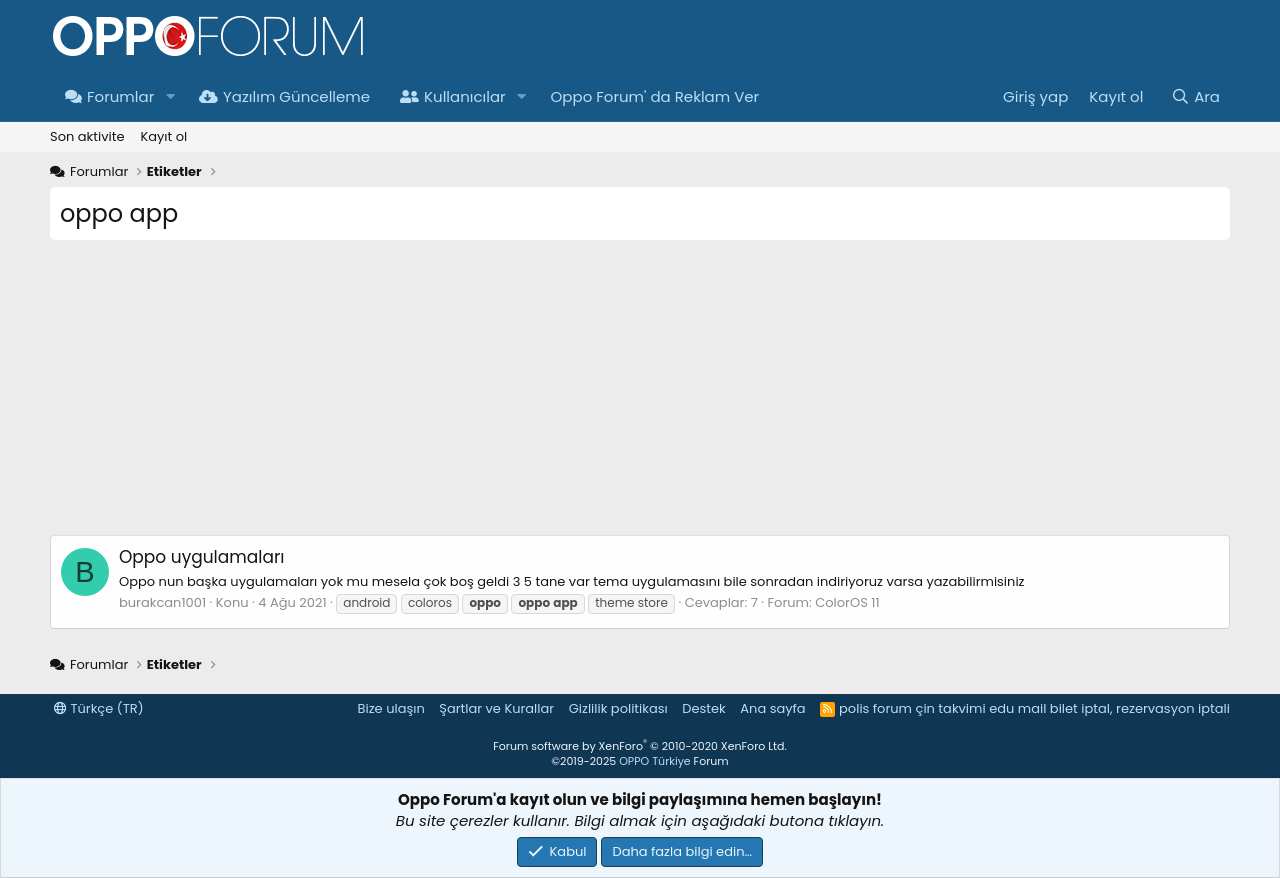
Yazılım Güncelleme (284, 96)
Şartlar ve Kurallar (496, 708)
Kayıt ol (163, 136)
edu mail (1017, 708)
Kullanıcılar (453, 96)
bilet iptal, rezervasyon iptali (1140, 708)
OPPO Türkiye (654, 761)
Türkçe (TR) (99, 708)
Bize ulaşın (391, 708)
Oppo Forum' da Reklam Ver (655, 96)
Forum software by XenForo (639, 746)
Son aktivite (87, 136)
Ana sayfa (772, 708)
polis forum (875, 708)
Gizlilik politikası (618, 708)
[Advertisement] (640, 395)
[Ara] (1195, 96)
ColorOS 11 (847, 602)
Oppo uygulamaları (201, 557)
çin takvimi (950, 708)
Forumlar (109, 96)
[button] (170, 96)
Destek (704, 708)
